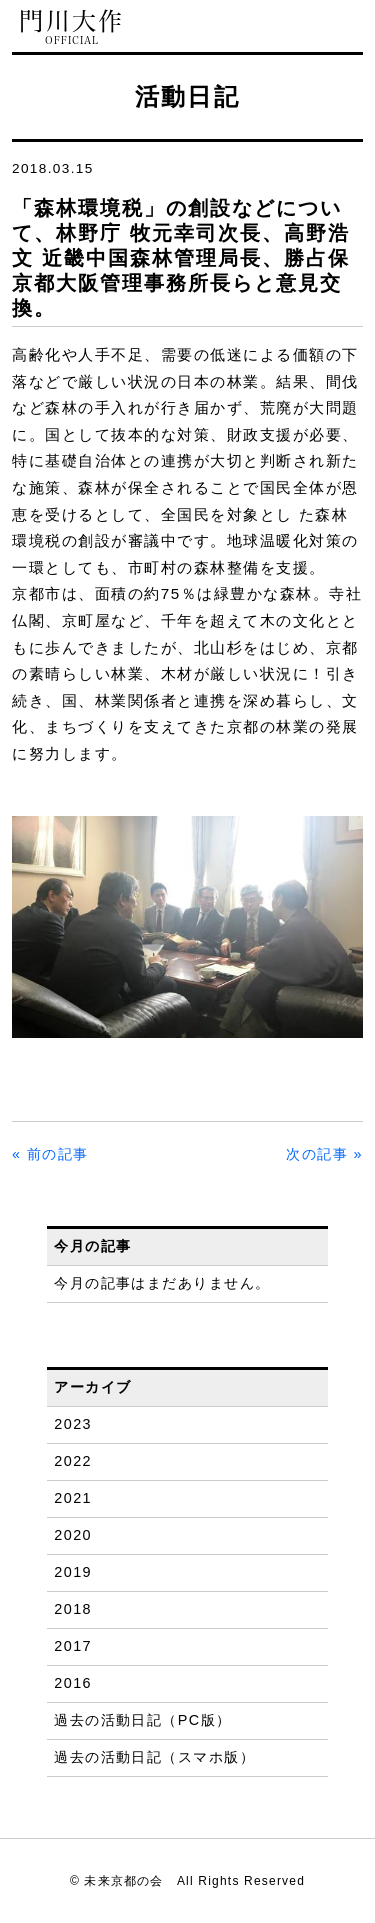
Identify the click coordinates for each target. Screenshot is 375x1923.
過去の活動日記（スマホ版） (154, 1757)
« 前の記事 (50, 1154)
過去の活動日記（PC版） (142, 1720)
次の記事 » (324, 1154)
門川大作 (72, 27)
